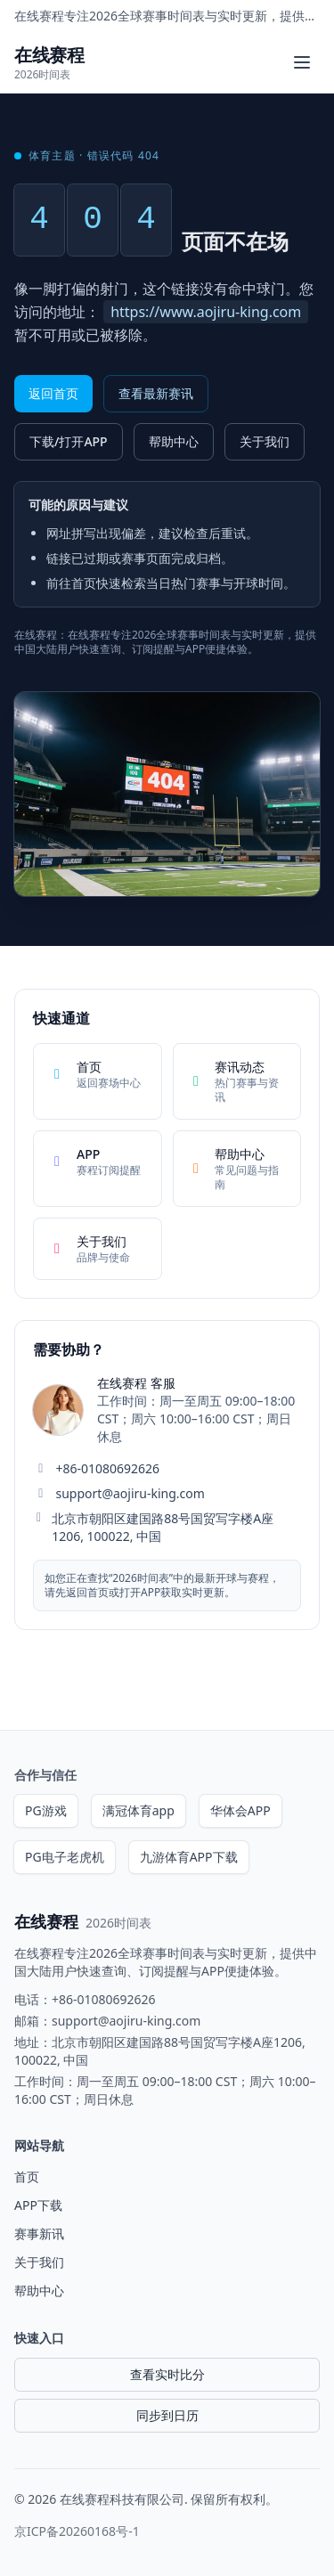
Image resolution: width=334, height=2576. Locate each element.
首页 (26, 2176)
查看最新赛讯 (155, 393)
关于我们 (264, 441)
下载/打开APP (68, 441)
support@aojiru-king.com (130, 1493)
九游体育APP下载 (189, 1856)
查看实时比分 (167, 2374)
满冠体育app (138, 1810)
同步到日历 (167, 2415)
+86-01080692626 (108, 1468)
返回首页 (53, 393)
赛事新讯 (39, 2233)
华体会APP (240, 1810)
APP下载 (38, 2205)
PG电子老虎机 (64, 1856)
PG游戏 (46, 1810)
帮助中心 (174, 441)
